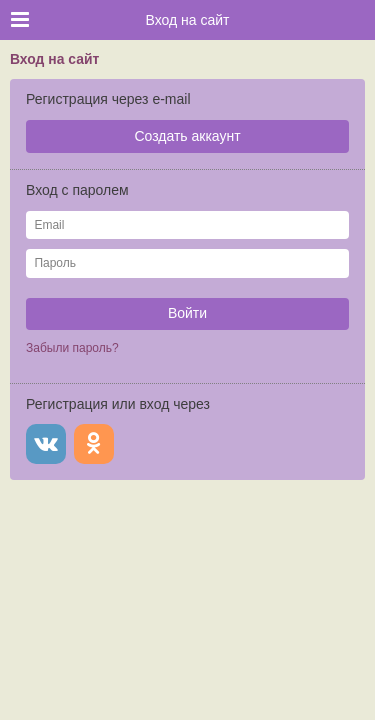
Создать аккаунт (187, 136)
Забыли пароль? (72, 348)
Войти (187, 313)
